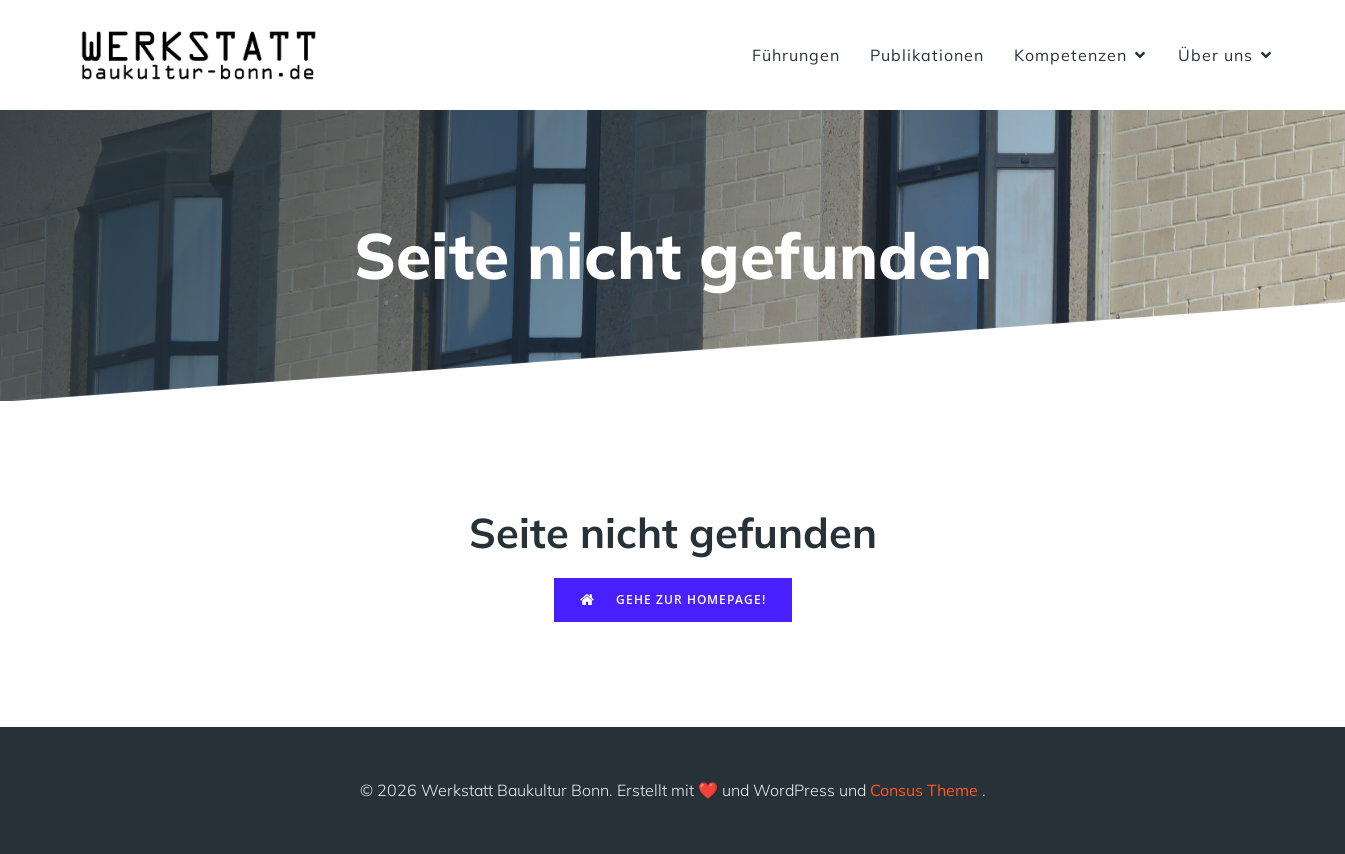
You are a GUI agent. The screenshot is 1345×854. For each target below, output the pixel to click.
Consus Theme (924, 790)
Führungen (796, 55)
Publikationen (927, 55)
